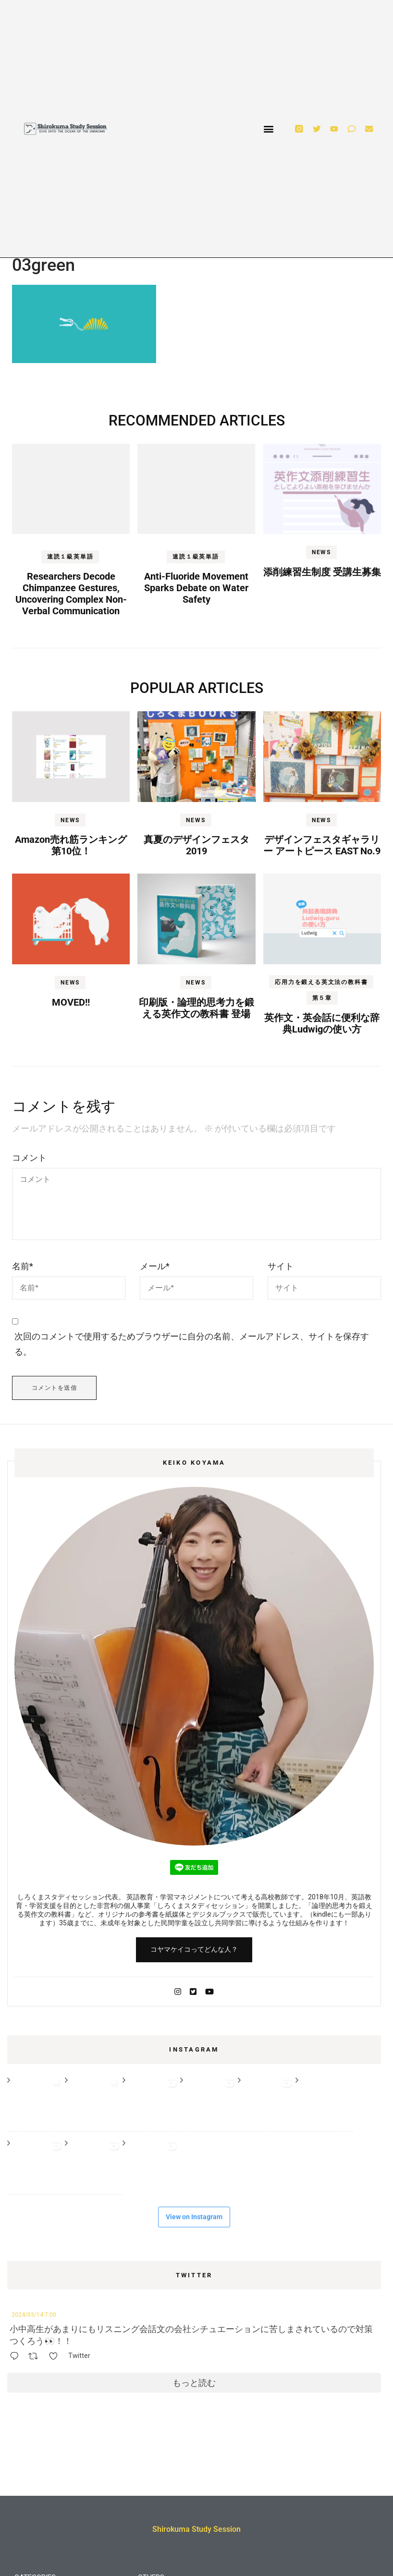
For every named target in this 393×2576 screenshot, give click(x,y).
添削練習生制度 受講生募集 (322, 572)
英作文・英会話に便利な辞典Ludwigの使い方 (322, 1023)
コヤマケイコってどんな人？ (194, 1949)
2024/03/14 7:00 (34, 2314)
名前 (22, 1266)
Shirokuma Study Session (196, 2529)
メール (155, 1266)
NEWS (321, 552)
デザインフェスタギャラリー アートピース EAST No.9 (322, 845)
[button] (269, 129)
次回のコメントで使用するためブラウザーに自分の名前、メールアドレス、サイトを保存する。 (191, 1344)
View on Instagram (194, 2217)
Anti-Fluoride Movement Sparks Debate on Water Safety (196, 588)
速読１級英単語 (70, 556)
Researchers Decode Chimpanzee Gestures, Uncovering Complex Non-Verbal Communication (71, 594)
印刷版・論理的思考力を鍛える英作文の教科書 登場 (196, 1008)
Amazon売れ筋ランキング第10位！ (71, 845)
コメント (29, 1158)
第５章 (322, 998)
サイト (281, 1266)
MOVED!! (71, 1002)
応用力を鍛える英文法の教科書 (321, 982)
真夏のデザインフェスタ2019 (196, 845)
